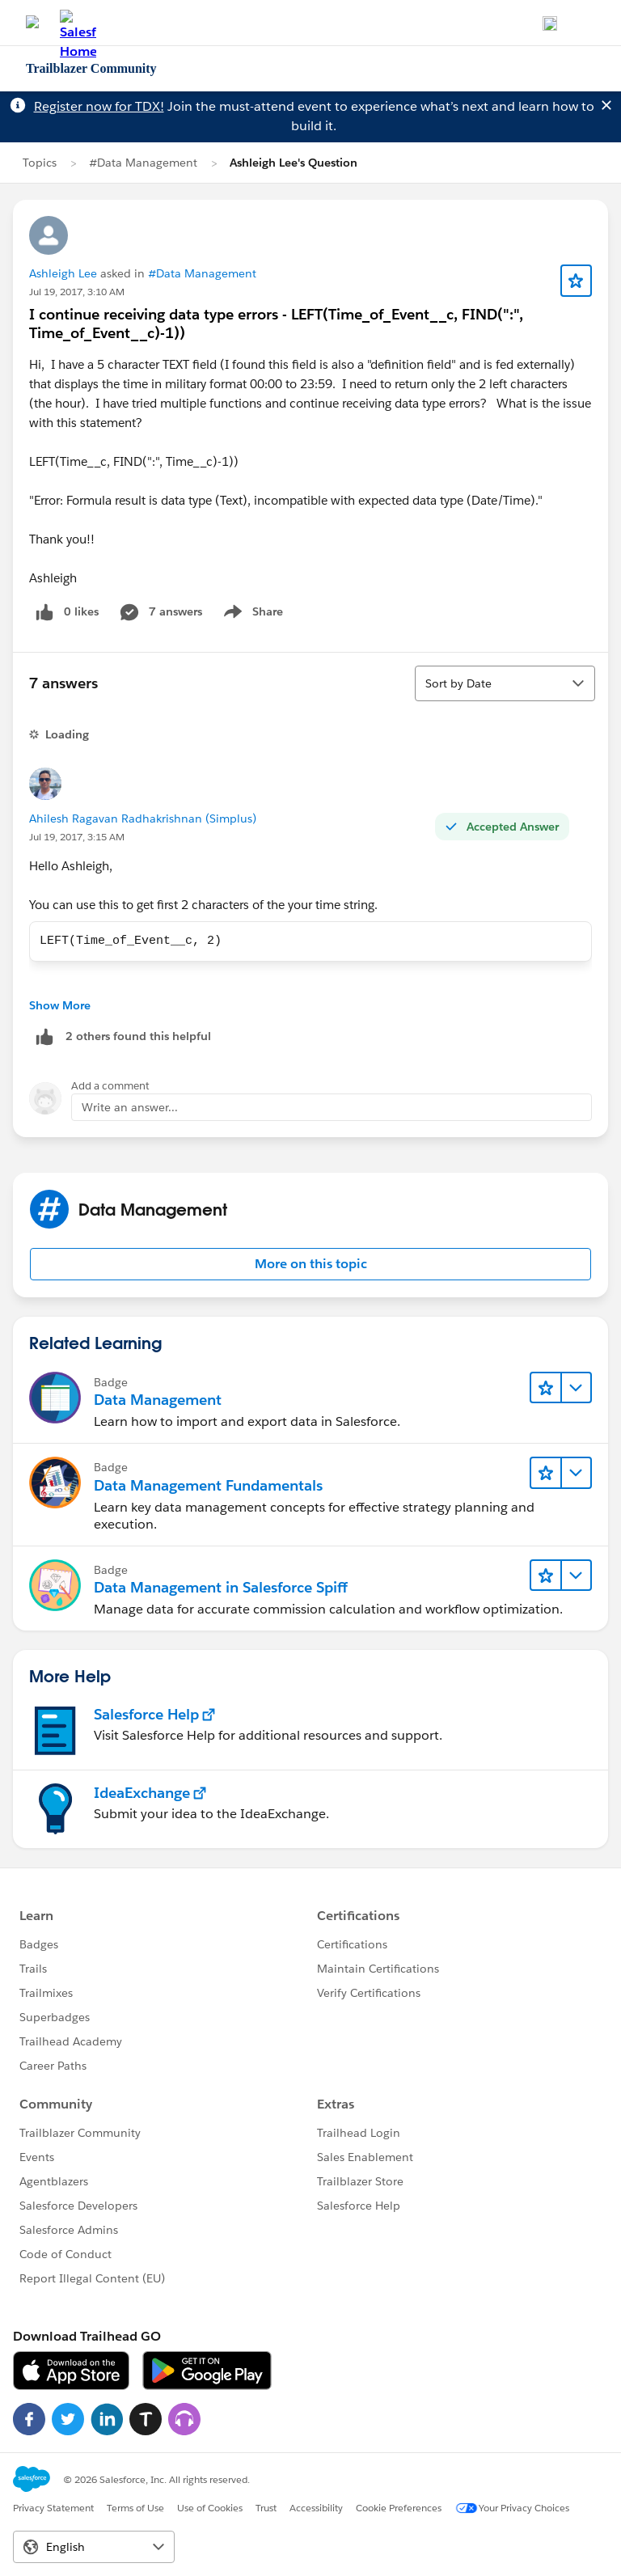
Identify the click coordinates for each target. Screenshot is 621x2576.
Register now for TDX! (99, 106)
